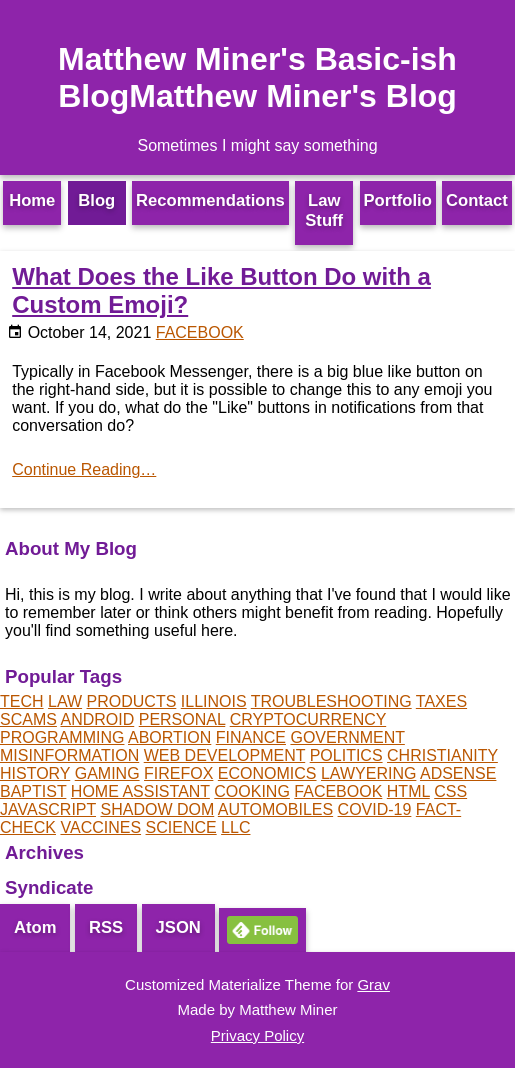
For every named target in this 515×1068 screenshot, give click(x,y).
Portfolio (398, 200)
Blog (96, 200)
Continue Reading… (84, 469)
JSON (178, 927)
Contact (477, 200)
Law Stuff (324, 210)
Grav (373, 984)
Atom (35, 927)
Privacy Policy (257, 1035)
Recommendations (210, 200)
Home (32, 200)
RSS (106, 927)
